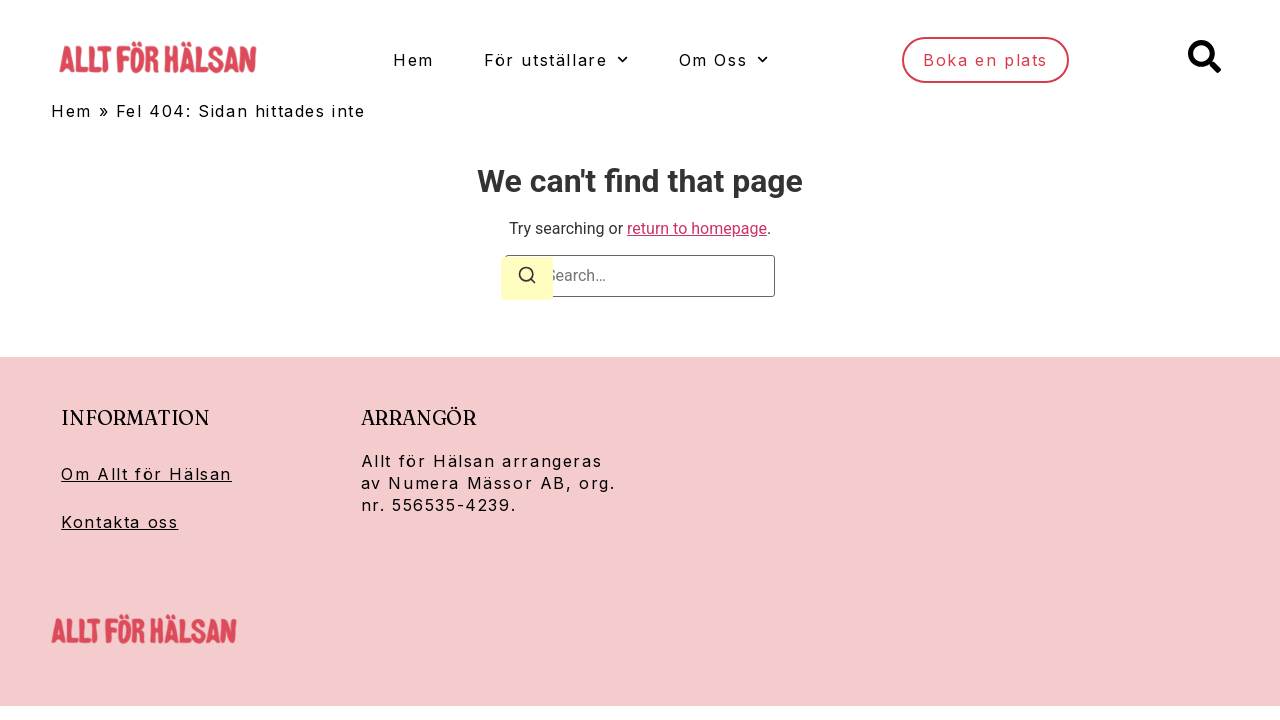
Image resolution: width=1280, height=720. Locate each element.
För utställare (555, 59)
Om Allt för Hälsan (146, 474)
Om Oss (723, 59)
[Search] (527, 278)
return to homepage (697, 228)
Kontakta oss (119, 522)
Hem (412, 60)
